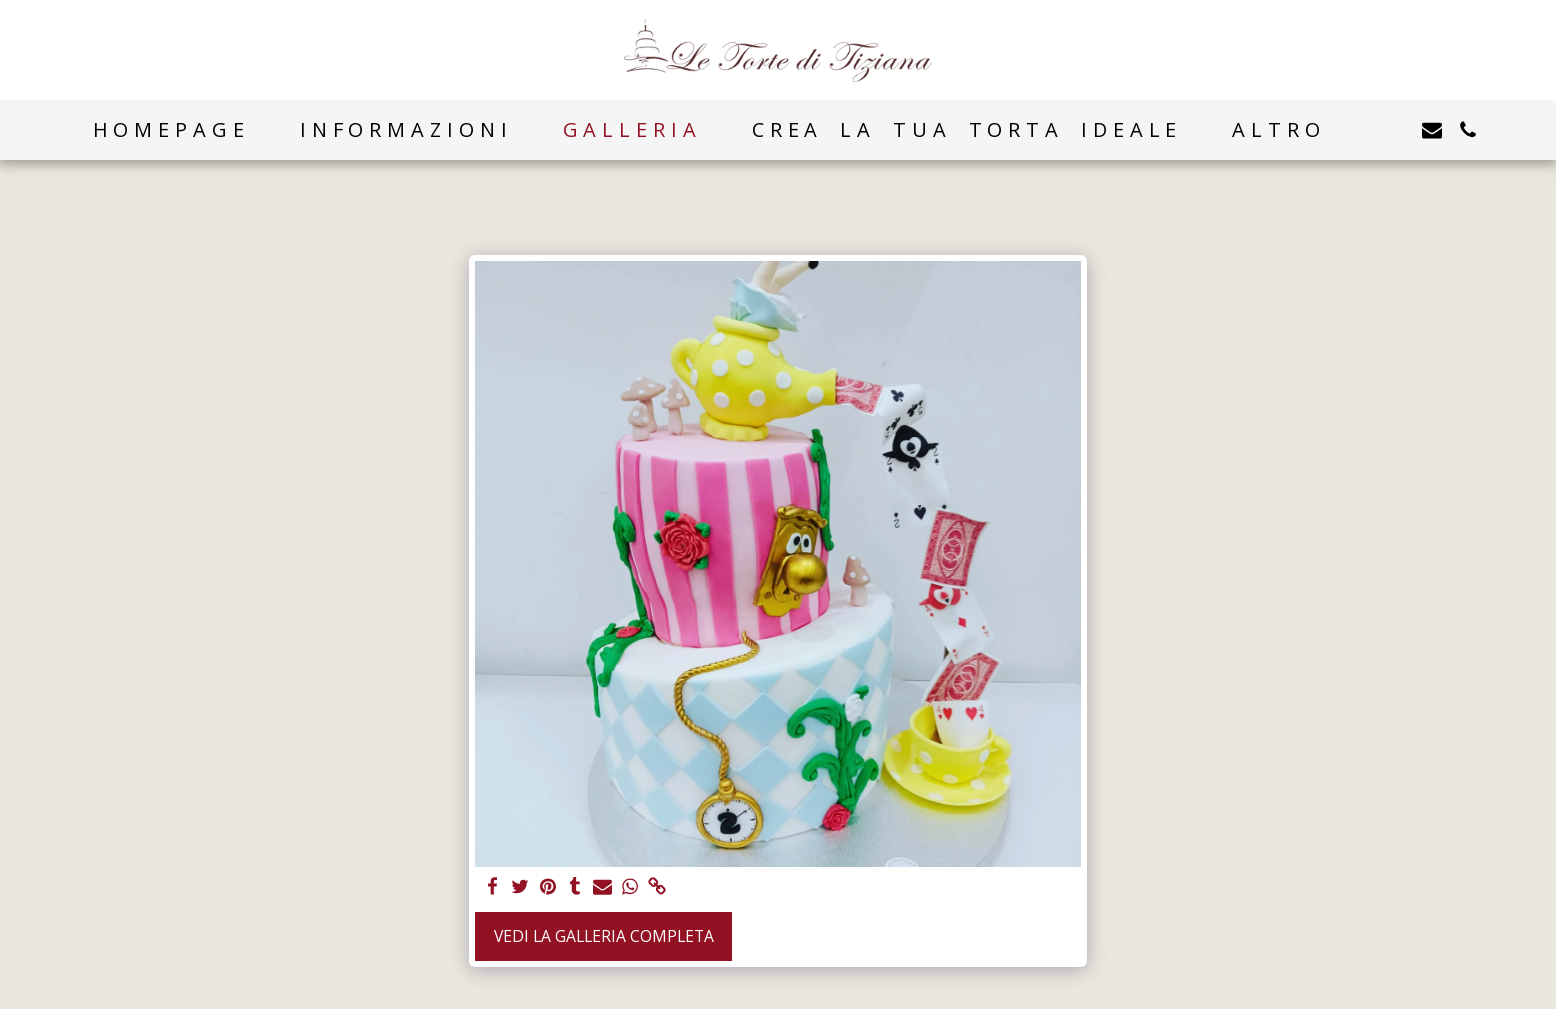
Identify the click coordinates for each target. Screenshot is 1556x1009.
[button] (1396, 130)
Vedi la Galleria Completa (604, 936)
